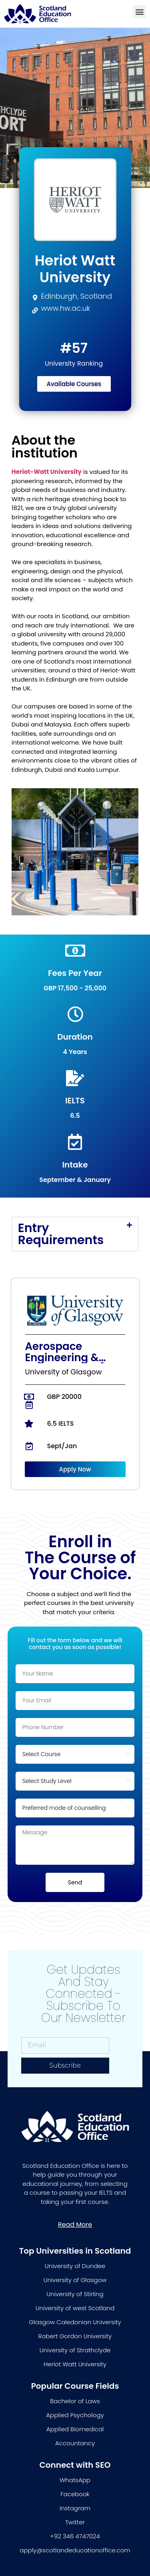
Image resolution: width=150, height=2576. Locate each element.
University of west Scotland (75, 2308)
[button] (139, 11)
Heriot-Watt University (47, 471)
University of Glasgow (74, 2280)
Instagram (75, 2508)
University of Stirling (74, 2294)
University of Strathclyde (75, 2350)
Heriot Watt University (75, 2364)
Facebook (75, 2494)
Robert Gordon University (75, 2336)
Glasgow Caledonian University (75, 2322)
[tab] (75, 1234)
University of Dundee (75, 2266)
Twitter (75, 2522)
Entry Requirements (61, 1234)
